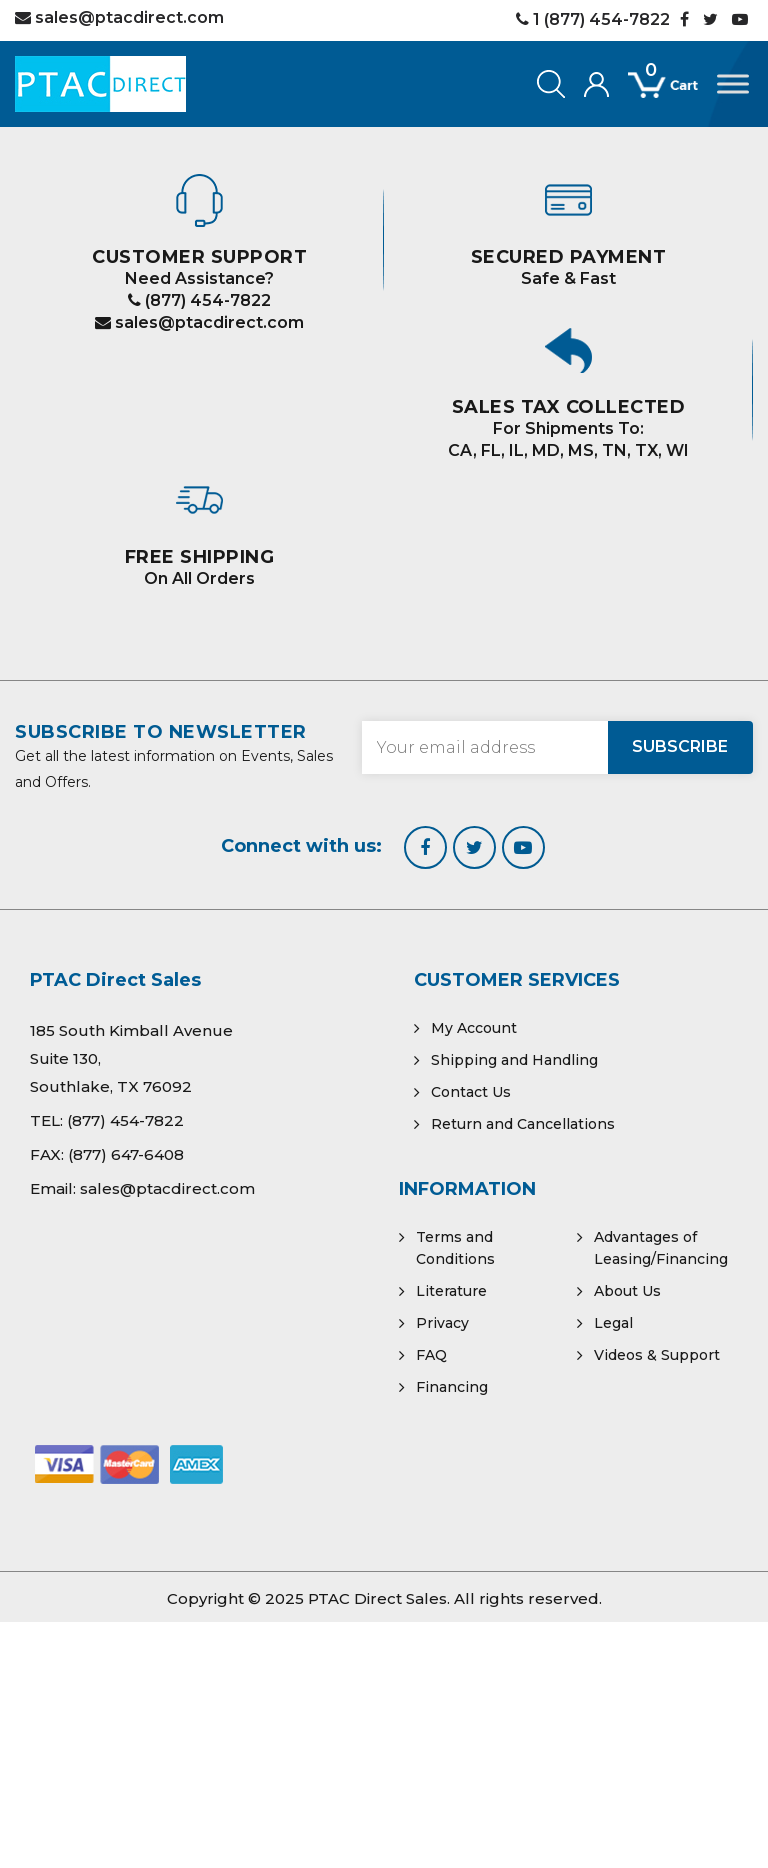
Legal (613, 1323)
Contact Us (471, 1092)
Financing (452, 1387)
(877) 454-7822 (199, 300)
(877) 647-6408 (126, 1154)
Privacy (442, 1323)
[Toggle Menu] (733, 83)
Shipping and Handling (514, 1060)
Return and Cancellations (523, 1124)
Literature (451, 1291)
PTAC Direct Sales (377, 1598)
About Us (627, 1291)
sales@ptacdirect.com (199, 322)
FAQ (431, 1355)
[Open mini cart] (672, 96)
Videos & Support (657, 1355)
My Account (474, 1028)
